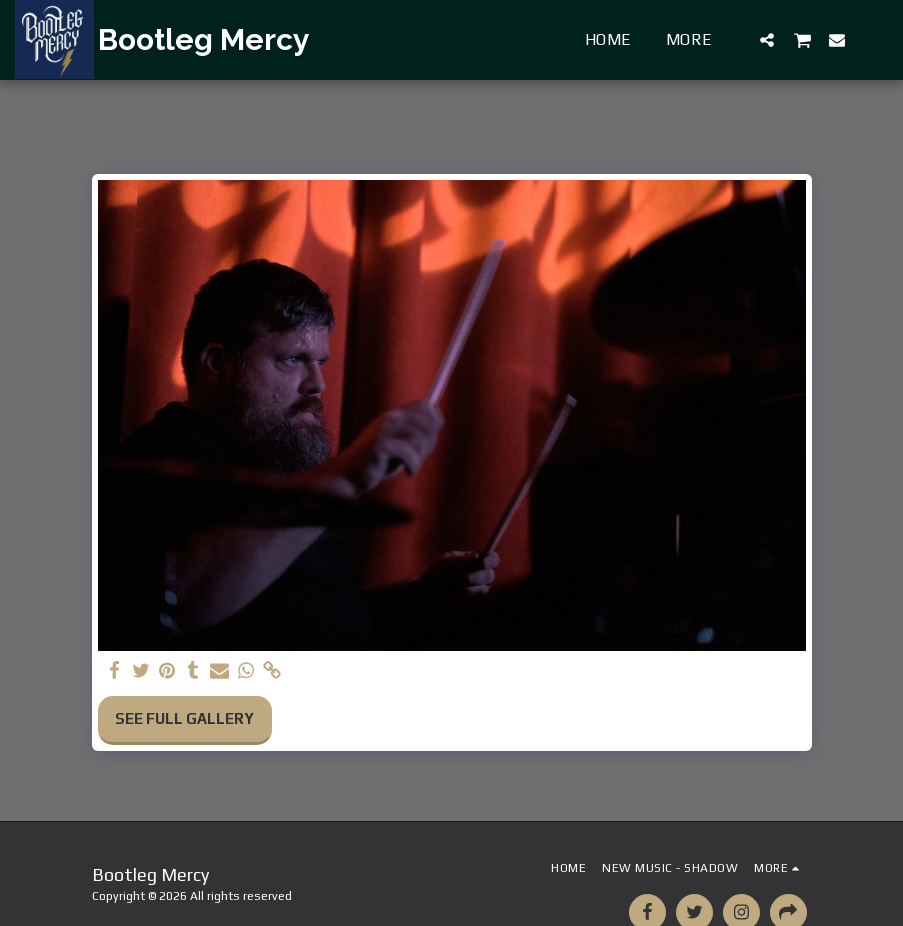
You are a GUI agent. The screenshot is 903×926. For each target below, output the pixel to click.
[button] (767, 39)
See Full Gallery (184, 718)
